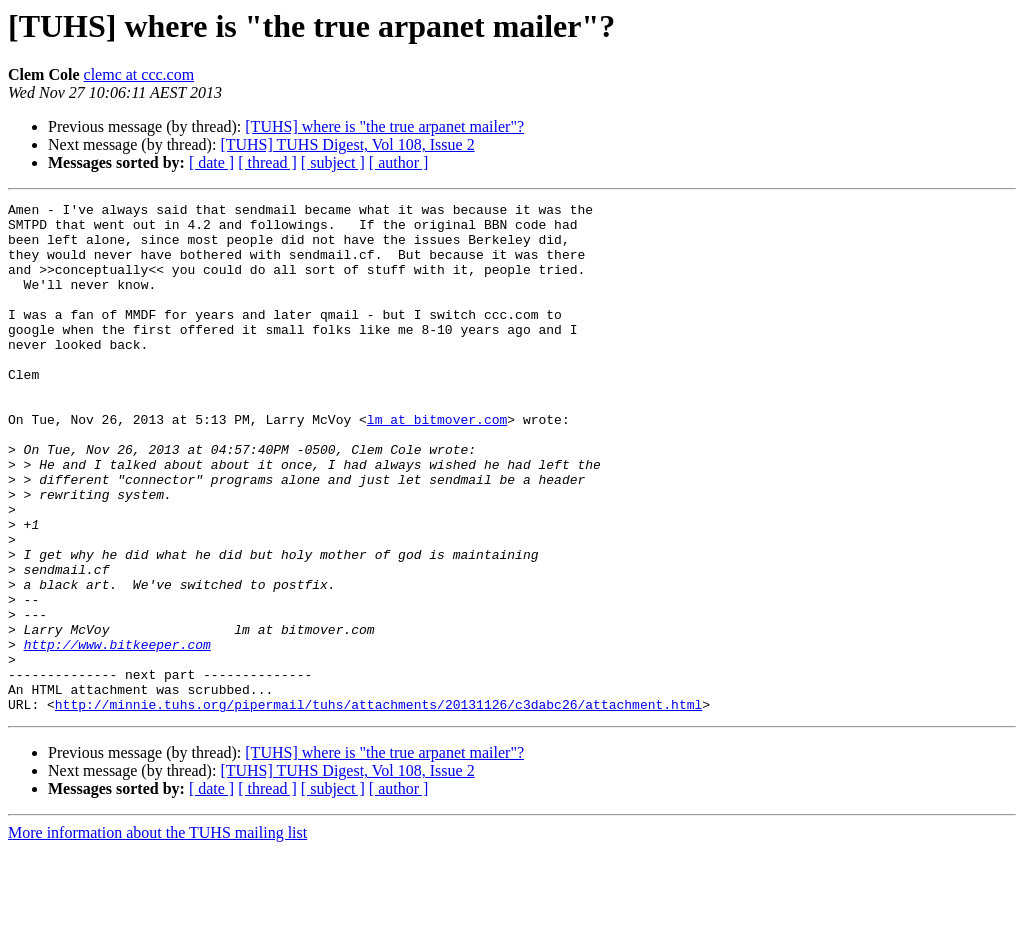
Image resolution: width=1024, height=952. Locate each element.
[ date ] (211, 162)
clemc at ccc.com (139, 74)
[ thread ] (267, 162)
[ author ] (399, 162)
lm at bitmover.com (437, 464)
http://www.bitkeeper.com (117, 734)
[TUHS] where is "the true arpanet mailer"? (384, 126)
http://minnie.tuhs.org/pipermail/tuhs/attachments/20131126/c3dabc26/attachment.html (378, 806)
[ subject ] (333, 162)
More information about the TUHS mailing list (157, 934)
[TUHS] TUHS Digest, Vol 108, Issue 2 (347, 144)
